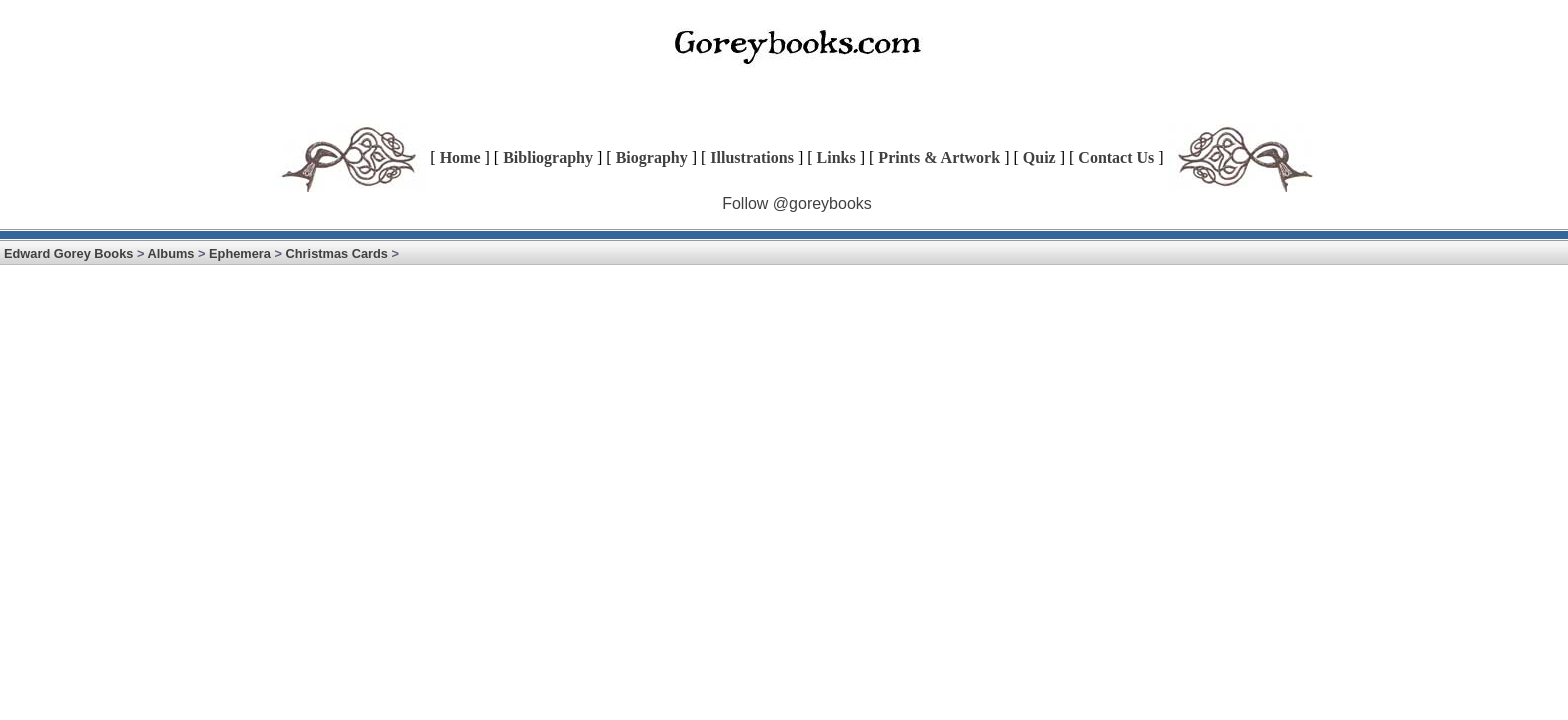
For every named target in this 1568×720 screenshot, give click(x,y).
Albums (171, 253)
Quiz (1039, 157)
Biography (652, 157)
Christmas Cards (337, 253)
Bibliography (548, 157)
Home (460, 157)
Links (836, 157)
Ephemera (240, 253)
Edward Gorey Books (68, 253)
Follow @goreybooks (797, 203)
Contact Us (1116, 157)
